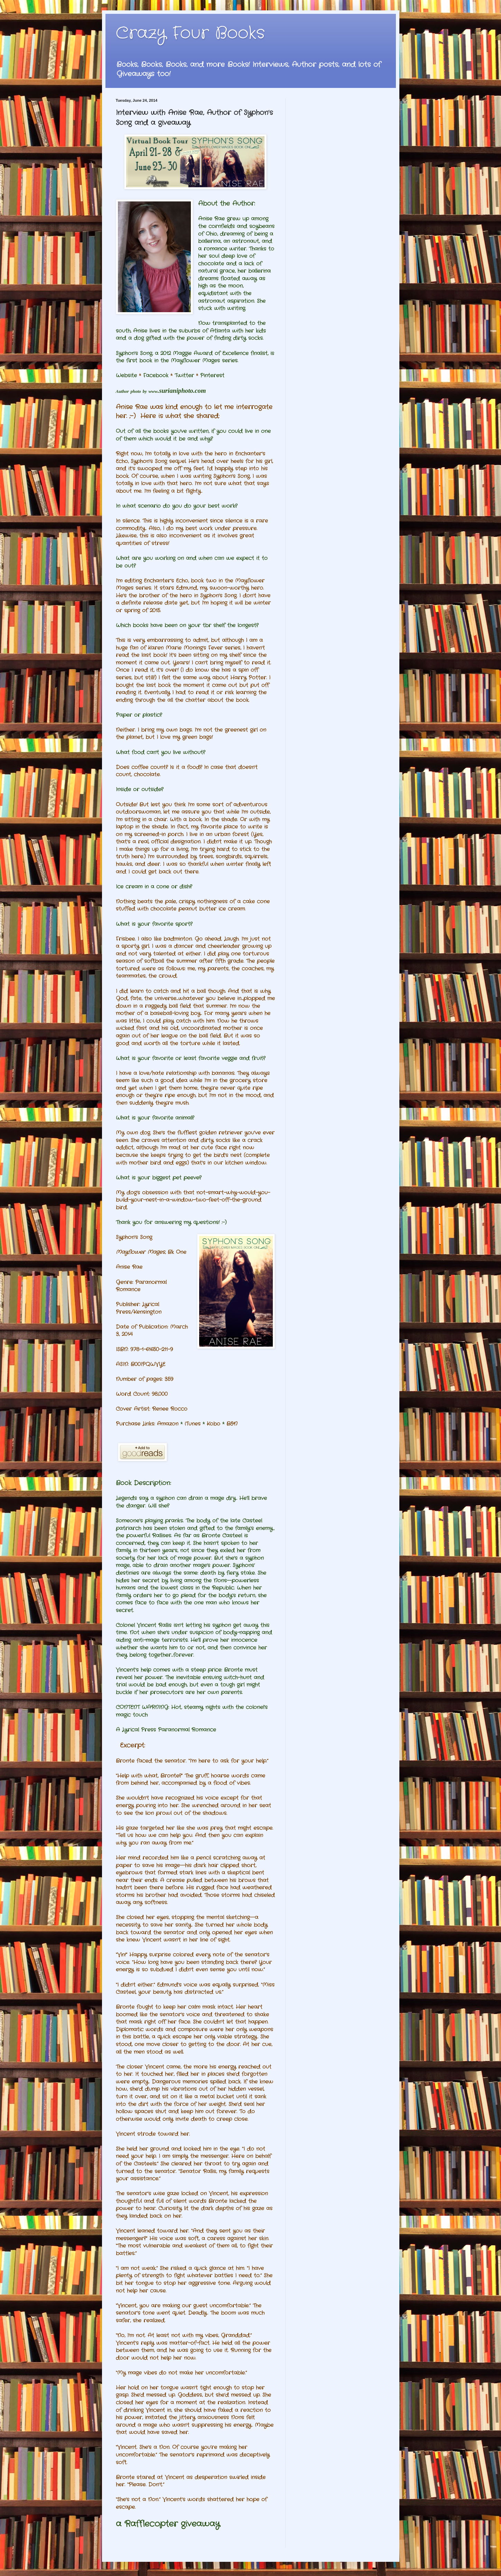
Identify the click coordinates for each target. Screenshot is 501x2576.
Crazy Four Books (190, 33)
